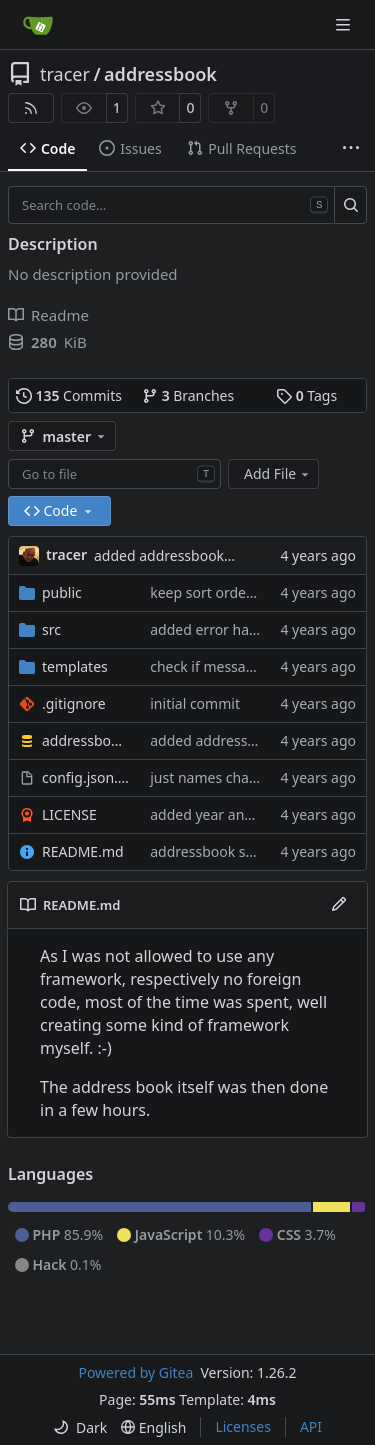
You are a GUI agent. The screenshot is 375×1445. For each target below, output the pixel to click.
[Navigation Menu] (345, 24)
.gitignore (74, 703)
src (51, 629)
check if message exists (226, 666)
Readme (48, 315)
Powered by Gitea (135, 1372)
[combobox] (114, 474)
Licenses (243, 1426)
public (62, 592)
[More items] (351, 149)
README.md (83, 851)
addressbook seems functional (250, 851)
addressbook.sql (86, 740)
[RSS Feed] (31, 108)
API (311, 1426)
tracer (65, 74)
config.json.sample (86, 777)
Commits (69, 395)
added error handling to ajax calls (260, 629)
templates (75, 666)
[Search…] (350, 205)
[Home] (38, 25)
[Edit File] (339, 905)
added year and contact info (242, 814)
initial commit (195, 703)
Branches (188, 395)
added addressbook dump (180, 555)
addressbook (160, 74)
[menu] (80, 1427)
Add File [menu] (278, 473)
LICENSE (69, 814)
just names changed (216, 777)
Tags (306, 395)
